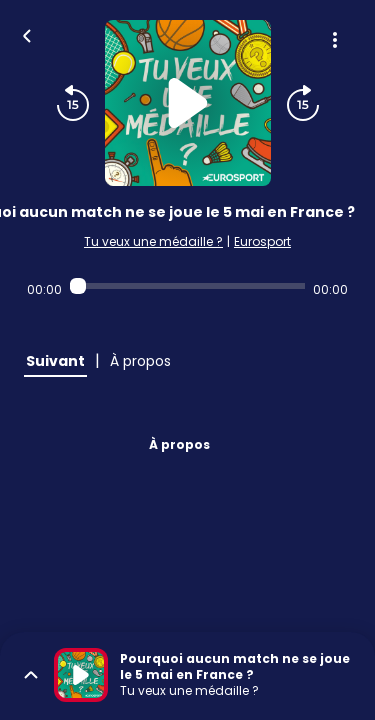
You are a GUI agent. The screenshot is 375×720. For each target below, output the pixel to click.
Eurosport (262, 241)
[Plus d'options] (335, 40)
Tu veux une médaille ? (153, 241)
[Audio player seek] (187, 286)
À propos (179, 444)
